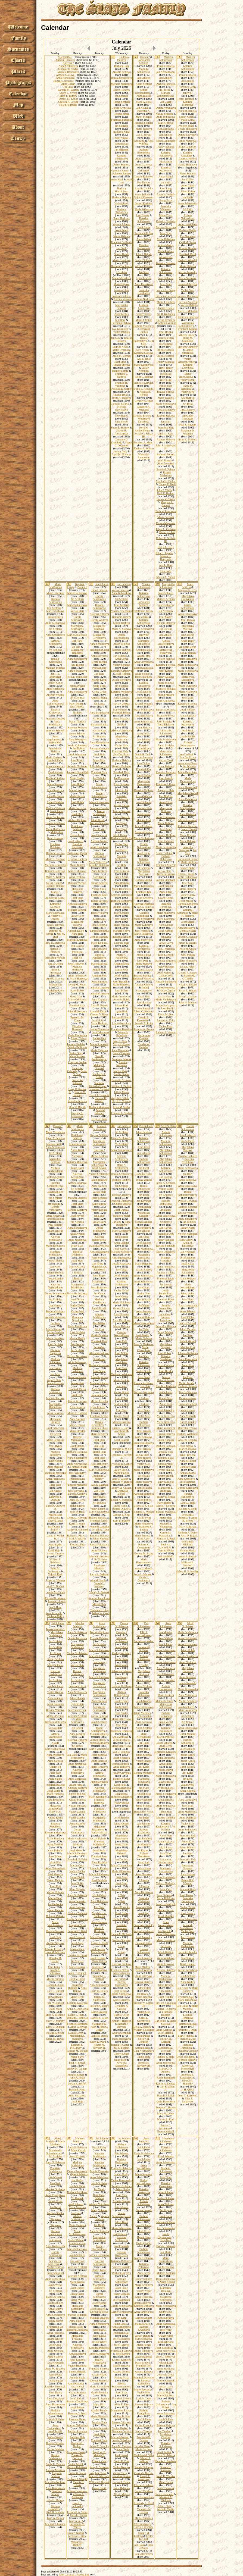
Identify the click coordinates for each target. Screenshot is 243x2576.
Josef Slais (166, 284)
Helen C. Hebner (144, 376)
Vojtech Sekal (186, 125)
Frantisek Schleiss (122, 296)
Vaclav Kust (99, 730)
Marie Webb (120, 1505)
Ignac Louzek (143, 278)
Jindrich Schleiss (144, 122)
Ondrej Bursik (165, 1475)
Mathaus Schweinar (166, 1259)
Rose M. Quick (187, 948)
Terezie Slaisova (121, 948)
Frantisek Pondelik (121, 119)
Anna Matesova (187, 140)
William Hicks (166, 1556)
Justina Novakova (99, 1029)
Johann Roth (121, 1005)
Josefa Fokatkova (99, 1544)
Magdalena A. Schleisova (99, 1268)
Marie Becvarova (55, 829)
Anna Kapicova (55, 790)
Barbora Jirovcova (166, 227)
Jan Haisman (121, 149)
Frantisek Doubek (55, 718)
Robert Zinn (99, 1038)
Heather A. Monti (143, 442)
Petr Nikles (99, 1323)
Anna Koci (117, 179)
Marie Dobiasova (55, 1245)
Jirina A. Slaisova (121, 397)
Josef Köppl (143, 853)
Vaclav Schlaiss (143, 260)
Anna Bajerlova (123, 1223)
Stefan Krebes (77, 1505)
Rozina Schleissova (187, 606)
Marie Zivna (166, 215)
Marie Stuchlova (55, 610)
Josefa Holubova (188, 164)
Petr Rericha (77, 1344)
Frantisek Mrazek (165, 864)
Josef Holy (77, 1395)
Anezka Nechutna (121, 1064)
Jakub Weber (188, 1293)
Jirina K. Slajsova (187, 439)
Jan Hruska (55, 1305)
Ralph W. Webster (55, 1580)
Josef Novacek (76, 1490)
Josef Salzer (187, 921)
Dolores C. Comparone (144, 1546)
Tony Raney (121, 415)
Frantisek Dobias (121, 712)
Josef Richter (144, 1002)
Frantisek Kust (99, 1341)
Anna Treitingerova (121, 1149)
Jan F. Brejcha (187, 1454)
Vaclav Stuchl (143, 1371)
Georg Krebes (165, 897)
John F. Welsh (164, 490)
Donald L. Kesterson (143, 1019)
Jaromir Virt (55, 984)
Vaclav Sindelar (165, 361)
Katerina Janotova (166, 772)
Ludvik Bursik (166, 1481)
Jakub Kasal (77, 1167)
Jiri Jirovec (164, 89)
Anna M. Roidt (187, 1460)
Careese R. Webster (101, 1100)
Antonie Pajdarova (165, 981)
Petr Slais (77, 951)
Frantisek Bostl (187, 254)
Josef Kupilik (121, 975)
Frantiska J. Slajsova (121, 375)
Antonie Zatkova (123, 299)
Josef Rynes (55, 1445)
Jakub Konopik (165, 1439)
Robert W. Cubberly (75, 1070)
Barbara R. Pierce (121, 1017)
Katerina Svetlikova (188, 1160)
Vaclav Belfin (187, 867)
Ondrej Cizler (55, 682)
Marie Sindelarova (166, 999)
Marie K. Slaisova (55, 858)
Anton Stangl (165, 176)
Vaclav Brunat (189, 829)
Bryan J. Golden (188, 996)
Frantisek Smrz (120, 370)
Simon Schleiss (99, 590)
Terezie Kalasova (143, 176)
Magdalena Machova (99, 627)
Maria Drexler (77, 1430)
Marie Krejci (120, 709)
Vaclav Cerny (187, 894)
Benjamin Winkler (55, 957)
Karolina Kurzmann (77, 846)
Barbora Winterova (121, 900)
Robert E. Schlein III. (165, 540)
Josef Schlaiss (55, 1344)
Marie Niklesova (166, 912)
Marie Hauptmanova (143, 1561)
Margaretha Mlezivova (166, 651)
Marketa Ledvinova (77, 1370)
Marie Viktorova (188, 691)
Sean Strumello (54, 1613)
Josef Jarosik (166, 778)
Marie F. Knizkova (77, 939)
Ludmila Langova (99, 987)
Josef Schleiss (165, 278)
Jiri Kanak (165, 1209)
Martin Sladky (77, 1338)
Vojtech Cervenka (143, 197)
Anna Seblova (187, 1311)
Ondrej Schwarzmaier (143, 989)
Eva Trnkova (77, 706)
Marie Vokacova (98, 861)
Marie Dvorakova (121, 888)
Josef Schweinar (77, 754)
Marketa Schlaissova (166, 58)
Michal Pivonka (99, 1401)
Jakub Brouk (98, 820)
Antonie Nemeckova (165, 1307)
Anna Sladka (55, 1544)
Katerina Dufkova (166, 835)
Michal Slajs (99, 1604)
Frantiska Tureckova (166, 905)
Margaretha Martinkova (187, 678)
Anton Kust (55, 742)
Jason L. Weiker (142, 1574)
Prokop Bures (55, 616)
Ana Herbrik (187, 397)
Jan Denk (121, 248)
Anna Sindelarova (77, 1457)
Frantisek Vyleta (166, 715)
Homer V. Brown (166, 499)
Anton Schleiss (77, 733)
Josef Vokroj (144, 763)
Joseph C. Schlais (187, 936)
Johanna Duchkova (187, 296)
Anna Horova (143, 1457)
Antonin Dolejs (75, 930)
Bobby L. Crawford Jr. (164, 1546)
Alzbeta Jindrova (77, 1182)
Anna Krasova (54, 1215)
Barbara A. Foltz (166, 1020)
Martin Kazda (143, 1299)
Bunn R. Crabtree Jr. (55, 1507)
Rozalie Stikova (166, 391)
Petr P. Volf (99, 829)
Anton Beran (144, 1206)
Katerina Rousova (77, 727)
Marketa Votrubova (77, 968)
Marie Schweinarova (99, 786)
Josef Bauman (187, 1481)
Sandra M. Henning (79, 1094)
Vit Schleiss (165, 161)
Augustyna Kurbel (55, 897)
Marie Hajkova (121, 89)
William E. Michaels (188, 1543)
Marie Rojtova (121, 284)
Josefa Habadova (188, 128)
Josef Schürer (165, 885)
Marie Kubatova (166, 239)
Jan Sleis (143, 272)
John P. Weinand (99, 936)
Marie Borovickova (186, 375)
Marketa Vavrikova (121, 1251)
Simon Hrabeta (121, 622)
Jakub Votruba (100, 1538)
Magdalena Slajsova (166, 1346)
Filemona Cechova (165, 296)
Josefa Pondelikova (166, 1292)
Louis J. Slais (187, 1502)
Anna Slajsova (121, 784)
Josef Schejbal (142, 867)
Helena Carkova (55, 1553)
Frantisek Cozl (166, 1233)
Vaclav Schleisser (77, 676)
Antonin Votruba (167, 322)
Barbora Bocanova (77, 1451)
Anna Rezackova (188, 1359)
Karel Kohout (55, 772)
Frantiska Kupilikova (144, 292)
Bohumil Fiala (166, 1457)
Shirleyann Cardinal (143, 1037)
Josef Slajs (120, 361)
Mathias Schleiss (121, 649)
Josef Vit (77, 957)
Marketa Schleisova (55, 1361)
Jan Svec (115, 337)
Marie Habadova (188, 658)
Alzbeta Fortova (144, 266)
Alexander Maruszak (188, 417)
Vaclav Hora (164, 996)
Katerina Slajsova (187, 703)
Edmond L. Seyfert (121, 1113)
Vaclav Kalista (121, 805)
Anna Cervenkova (144, 661)
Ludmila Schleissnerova (55, 1184)
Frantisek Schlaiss (122, 936)
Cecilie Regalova (165, 319)
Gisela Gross (166, 975)
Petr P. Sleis (77, 945)
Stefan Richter (54, 882)
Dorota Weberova (187, 1212)
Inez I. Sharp (121, 876)
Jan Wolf (187, 92)
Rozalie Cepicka (144, 188)
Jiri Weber (143, 1305)
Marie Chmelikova (143, 1349)
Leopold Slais (121, 942)
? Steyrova (77, 1155)
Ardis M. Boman (121, 355)
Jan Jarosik (166, 1284)
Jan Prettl (144, 1167)
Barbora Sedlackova (121, 211)
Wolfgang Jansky (143, 610)
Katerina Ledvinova (188, 366)
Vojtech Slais (54, 1380)
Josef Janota (144, 814)
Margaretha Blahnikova (55, 1405)
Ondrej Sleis (144, 1293)
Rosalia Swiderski (166, 1511)
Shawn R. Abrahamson (121, 432)
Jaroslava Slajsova (99, 1089)
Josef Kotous (166, 670)
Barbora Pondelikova (99, 956)
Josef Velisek (186, 754)
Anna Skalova (99, 1389)
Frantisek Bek (143, 891)
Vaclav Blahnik (121, 331)
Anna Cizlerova (143, 158)
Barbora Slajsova (121, 197)
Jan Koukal (142, 107)
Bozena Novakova (77, 1356)
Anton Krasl (77, 1149)
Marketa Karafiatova (99, 1301)
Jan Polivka (166, 1176)
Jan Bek (117, 1221)
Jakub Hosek (120, 835)
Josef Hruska (166, 331)
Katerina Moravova (187, 103)
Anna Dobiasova (188, 799)
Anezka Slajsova (55, 978)
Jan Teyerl (121, 823)
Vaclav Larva (165, 942)
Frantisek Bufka (143, 1487)
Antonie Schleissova (99, 1316)
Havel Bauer (166, 367)
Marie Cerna (187, 119)
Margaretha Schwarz (121, 306)
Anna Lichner (121, 1242)
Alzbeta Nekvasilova (188, 217)
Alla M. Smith (98, 1580)
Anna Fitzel (165, 891)
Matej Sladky (77, 778)
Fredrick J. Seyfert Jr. (121, 1456)
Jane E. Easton (120, 1478)
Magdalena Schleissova (99, 1142)
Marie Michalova (121, 278)
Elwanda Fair (77, 1544)
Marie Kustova (55, 784)
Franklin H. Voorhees (121, 384)
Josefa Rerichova (121, 679)
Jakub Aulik (121, 790)
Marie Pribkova (189, 861)
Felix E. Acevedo (143, 388)
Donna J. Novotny (77, 1517)
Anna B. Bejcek (99, 1005)
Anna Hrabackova (121, 1257)
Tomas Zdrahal (55, 1278)
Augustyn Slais (165, 790)
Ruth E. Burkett (165, 493)
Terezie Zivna (121, 113)
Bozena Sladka (144, 879)
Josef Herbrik (187, 709)
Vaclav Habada (99, 1209)
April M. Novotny (122, 454)
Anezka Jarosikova (99, 1598)
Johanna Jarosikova (166, 1319)
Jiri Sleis (68, 86)
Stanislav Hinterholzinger (97, 1085)
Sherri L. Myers (68, 92)
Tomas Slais (77, 1383)
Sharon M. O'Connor (188, 977)
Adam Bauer (188, 640)
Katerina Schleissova (121, 157)
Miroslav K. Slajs (143, 1505)
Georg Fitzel (166, 200)
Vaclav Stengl (187, 379)
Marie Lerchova (77, 808)
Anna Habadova (99, 906)
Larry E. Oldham (99, 1574)
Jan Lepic (121, 1386)
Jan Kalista (164, 1314)
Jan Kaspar (55, 1368)
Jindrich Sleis (121, 1404)
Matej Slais (57, 832)
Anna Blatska (143, 95)
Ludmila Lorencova (144, 306)
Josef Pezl (142, 960)
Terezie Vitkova (99, 912)
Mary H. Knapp (121, 1044)
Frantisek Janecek (121, 1059)
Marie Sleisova (187, 888)
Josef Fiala (121, 1341)
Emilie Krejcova (144, 897)
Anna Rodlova (188, 1278)
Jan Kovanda (144, 1200)
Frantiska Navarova (186, 849)
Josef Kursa (187, 1263)
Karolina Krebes (77, 1377)
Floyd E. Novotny (121, 1101)
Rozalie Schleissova (99, 606)
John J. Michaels (166, 948)
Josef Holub (77, 784)
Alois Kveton (77, 1233)
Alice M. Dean (98, 1011)
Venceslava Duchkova (144, 420)
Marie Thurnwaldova (187, 780)
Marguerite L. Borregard (165, 1489)
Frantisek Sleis (120, 751)
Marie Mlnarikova (144, 709)
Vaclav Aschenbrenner (186, 360)
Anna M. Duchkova (187, 1244)
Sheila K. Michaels (121, 1499)
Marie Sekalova (143, 1436)
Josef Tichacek (166, 841)
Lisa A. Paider (187, 966)
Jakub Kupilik (55, 1460)
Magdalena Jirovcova (121, 738)
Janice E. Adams (188, 942)
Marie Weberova (144, 209)
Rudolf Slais (99, 969)
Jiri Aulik (188, 209)
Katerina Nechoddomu (55, 1286)
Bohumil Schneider (184, 911)
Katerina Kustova (143, 667)
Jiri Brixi (188, 403)
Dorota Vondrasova (55, 1208)
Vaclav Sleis (121, 844)
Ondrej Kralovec (144, 203)
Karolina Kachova (166, 1386)
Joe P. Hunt (55, 1607)
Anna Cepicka (99, 999)
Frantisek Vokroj (188, 1404)
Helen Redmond (68, 104)
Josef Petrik (167, 1008)
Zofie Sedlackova (187, 876)
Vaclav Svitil (144, 1517)
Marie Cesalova (187, 1448)
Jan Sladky (188, 179)
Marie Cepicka (121, 1380)
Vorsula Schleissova (143, 586)
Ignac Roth (121, 1011)
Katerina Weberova (121, 691)
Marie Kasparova (187, 820)
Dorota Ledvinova (188, 134)
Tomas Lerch (77, 835)
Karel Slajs (144, 996)
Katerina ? (68, 62)
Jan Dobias (79, 748)
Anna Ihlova (144, 733)
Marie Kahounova (144, 885)
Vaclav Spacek (188, 652)
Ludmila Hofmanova (143, 947)
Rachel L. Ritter (76, 1535)
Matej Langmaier (165, 140)
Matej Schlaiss (144, 116)
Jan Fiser (188, 1377)
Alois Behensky (99, 1463)
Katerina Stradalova (166, 1358)
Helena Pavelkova (55, 823)
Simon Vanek (186, 116)
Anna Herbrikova (77, 1101)
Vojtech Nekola (55, 1260)
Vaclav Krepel (97, 1508)
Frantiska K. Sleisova (55, 750)
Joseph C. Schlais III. (143, 435)
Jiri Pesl (121, 724)
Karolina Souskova (165, 960)
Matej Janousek (187, 146)
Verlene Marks (188, 1550)
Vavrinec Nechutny (121, 610)
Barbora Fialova (166, 873)
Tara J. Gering (55, 963)
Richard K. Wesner (55, 1598)
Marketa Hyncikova (68, 71)
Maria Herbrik (77, 796)
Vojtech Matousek (187, 1233)
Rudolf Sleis (166, 1398)
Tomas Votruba (144, 1179)
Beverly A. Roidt (144, 1023)
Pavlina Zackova (188, 302)
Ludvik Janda (55, 1520)
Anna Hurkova (121, 218)
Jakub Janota (121, 230)
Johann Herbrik (55, 1272)
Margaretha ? (65, 56)
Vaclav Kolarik (121, 817)
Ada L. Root (144, 358)
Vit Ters (75, 646)
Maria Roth (121, 969)
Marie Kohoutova (165, 987)
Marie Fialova (53, 1329)
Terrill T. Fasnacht (99, 1095)
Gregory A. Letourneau (77, 1115)
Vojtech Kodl (55, 1574)
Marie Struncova (99, 1044)
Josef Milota (121, 1353)
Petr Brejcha (166, 796)
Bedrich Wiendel (188, 260)
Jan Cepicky (187, 634)
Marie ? (55, 891)
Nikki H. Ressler (188, 984)
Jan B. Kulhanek (166, 313)
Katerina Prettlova (99, 1245)
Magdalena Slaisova (144, 872)
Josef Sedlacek (99, 835)
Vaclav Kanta (187, 1227)
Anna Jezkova (77, 1407)
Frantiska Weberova (165, 208)
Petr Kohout (144, 182)
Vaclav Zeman (167, 990)
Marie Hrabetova (144, 1523)
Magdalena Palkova (77, 923)
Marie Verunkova (55, 1132)
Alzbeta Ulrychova (121, 730)
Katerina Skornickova (144, 747)
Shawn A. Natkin (165, 576)
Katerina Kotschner (186, 154)
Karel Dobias (165, 924)
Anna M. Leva (77, 1499)
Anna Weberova (77, 739)
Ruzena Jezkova (124, 339)
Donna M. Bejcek (123, 1492)
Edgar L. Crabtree (166, 529)
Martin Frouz (187, 1371)
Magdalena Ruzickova (121, 1361)
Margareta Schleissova (143, 642)
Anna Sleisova (99, 981)
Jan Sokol (99, 1215)
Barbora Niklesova (143, 299)
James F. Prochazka (55, 971)
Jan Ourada (54, 1203)
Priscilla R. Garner (121, 388)
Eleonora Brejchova (55, 1352)
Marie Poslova (166, 251)
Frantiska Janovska (55, 1472)
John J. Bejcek (144, 254)
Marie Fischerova (77, 1035)
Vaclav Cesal (166, 760)
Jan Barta (139, 140)
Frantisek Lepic (165, 1278)
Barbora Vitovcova (143, 325)
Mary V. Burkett (188, 1526)
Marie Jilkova (165, 122)
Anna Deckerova (55, 817)
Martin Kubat (99, 679)
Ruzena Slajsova (166, 1433)
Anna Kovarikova (99, 742)
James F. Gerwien (143, 382)
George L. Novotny (99, 1585)
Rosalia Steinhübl (165, 1245)
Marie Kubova (166, 823)
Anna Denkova (77, 876)
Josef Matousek (100, 1032)
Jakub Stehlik (187, 736)
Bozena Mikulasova (77, 1438)
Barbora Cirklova (121, 616)
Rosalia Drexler (187, 248)
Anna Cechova (121, 697)
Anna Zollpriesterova (55, 702)
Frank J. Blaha (186, 873)
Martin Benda (186, 1383)
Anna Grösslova (186, 1478)
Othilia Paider (165, 1463)
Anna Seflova (142, 194)
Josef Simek (142, 215)
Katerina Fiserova (165, 664)
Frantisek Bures (165, 1299)
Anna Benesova (120, 1050)
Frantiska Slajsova (144, 1442)
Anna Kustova (99, 870)
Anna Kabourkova (121, 592)
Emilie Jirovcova (77, 1401)
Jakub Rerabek (99, 1179)
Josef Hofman (186, 98)
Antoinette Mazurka (99, 1567)
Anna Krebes (121, 313)
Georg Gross (99, 691)
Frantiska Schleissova (121, 798)
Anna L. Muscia (144, 1568)
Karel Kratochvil (188, 787)
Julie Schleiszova (99, 766)
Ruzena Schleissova (187, 1495)
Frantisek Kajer (99, 1395)
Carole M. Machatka (165, 1534)
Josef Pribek (121, 990)
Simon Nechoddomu (142, 91)
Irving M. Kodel (77, 984)
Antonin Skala (121, 963)
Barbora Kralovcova (55, 711)
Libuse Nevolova (121, 1023)
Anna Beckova (121, 882)
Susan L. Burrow (120, 427)
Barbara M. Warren (68, 89)
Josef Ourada (121, 1209)
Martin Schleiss (99, 1335)
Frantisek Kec (143, 769)
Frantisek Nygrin (188, 284)
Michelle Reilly (55, 1616)
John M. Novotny (77, 1011)
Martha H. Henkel (166, 481)
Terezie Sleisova (121, 811)
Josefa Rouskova (121, 1263)
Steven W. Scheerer (77, 1082)
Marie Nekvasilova (143, 1323)
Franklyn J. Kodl (166, 1538)
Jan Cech (99, 1490)
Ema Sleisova (99, 948)
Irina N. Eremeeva (55, 942)
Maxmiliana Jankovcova (55, 1516)
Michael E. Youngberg (166, 1525)
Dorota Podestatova (141, 339)
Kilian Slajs (165, 385)
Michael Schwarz (100, 1112)
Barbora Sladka (187, 230)
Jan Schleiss (121, 95)
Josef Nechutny (77, 1472)
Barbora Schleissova (55, 600)
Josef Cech (54, 1526)
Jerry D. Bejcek (188, 1535)
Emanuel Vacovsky (143, 978)
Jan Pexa (55, 1323)
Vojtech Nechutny (121, 766)
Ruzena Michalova (166, 474)
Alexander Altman (99, 1353)
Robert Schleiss (55, 802)
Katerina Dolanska (144, 903)
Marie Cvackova (121, 260)
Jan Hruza (97, 1263)
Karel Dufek (99, 876)
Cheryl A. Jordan (77, 1062)
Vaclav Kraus (187, 1409)
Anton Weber (143, 239)
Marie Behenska (55, 1439)
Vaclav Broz (120, 1469)
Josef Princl (77, 760)
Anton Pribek (143, 1499)
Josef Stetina (77, 1445)
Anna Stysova (143, 1311)
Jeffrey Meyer (121, 1092)
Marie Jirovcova (166, 1415)
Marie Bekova (187, 841)
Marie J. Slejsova (165, 1505)
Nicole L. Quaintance (144, 1579)
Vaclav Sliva (99, 1221)
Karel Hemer (164, 1502)
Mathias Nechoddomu (55, 1169)
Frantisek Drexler (99, 808)
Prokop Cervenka (187, 1200)
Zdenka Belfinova (77, 1047)
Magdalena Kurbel (187, 793)
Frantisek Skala (78, 1466)
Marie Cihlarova (77, 870)
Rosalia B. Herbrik (145, 393)
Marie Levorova (166, 918)
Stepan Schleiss (143, 1221)
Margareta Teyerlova (77, 1319)
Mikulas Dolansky (99, 864)
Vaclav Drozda (121, 703)
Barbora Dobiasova (121, 266)
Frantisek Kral (77, 1478)
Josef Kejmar (77, 697)
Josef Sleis (99, 1439)
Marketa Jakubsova (121, 83)
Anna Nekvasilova (77, 1463)
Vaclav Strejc (121, 203)
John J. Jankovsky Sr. (166, 447)
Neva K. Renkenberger (142, 429)
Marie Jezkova (166, 397)
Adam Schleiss (121, 164)
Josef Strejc (121, 850)
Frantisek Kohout (187, 328)
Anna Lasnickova (187, 224)
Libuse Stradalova (188, 351)
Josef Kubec (165, 343)
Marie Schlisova (55, 592)
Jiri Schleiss (121, 125)
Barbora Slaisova (99, 823)
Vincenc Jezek (186, 334)
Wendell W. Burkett (121, 1481)
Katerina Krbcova (99, 613)
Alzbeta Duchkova (121, 1200)
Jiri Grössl (55, 1433)
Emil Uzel (143, 1538)
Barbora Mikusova (99, 1107)
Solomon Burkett (121, 173)
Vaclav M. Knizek (56, 917)
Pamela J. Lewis (57, 1601)
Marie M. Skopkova (187, 339)
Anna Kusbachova (55, 622)
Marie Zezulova (99, 1433)
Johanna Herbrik (55, 885)
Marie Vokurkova (143, 933)
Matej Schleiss (188, 173)
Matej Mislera (165, 1332)
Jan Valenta (142, 616)
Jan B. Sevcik (143, 134)
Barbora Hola (121, 65)
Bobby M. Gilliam (121, 1487)
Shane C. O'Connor (123, 444)
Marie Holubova (55, 1338)
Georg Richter (99, 661)
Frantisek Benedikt (121, 1029)
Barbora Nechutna (144, 1392)
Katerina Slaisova (144, 352)
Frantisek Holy (121, 772)
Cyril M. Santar (187, 242)
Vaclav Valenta (164, 853)
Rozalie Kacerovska (55, 660)
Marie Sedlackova (144, 838)
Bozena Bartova (98, 1517)
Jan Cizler (165, 101)
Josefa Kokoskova (77, 745)
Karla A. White (77, 1523)
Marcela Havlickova (121, 408)
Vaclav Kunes (143, 313)
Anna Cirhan (68, 83)
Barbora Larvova (55, 853)
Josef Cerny (121, 1296)
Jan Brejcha (165, 628)
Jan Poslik (187, 197)
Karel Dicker (144, 775)
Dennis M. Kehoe (68, 98)
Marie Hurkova (54, 757)
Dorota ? (145, 56)
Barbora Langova (165, 1445)
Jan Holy (188, 1173)
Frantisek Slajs (166, 337)
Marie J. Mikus (144, 319)
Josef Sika (121, 1269)
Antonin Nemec (99, 841)
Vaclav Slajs (76, 1053)
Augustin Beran (187, 646)
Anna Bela (77, 933)
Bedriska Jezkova (187, 1427)
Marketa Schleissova (188, 58)
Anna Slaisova (188, 715)
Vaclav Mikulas (166, 676)
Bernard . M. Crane (77, 1019)
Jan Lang (166, 936)
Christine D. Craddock (119, 441)
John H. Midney (188, 1002)
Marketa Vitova (121, 930)
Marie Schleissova (166, 403)
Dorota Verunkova (166, 107)
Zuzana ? (82, 587)
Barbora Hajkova (55, 1311)
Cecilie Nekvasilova (144, 846)
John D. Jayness (164, 553)
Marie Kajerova (99, 1050)
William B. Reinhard (55, 1561)
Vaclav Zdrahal (187, 1323)
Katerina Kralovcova (165, 169)
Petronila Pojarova (77, 1293)
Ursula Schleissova (121, 1138)
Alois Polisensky (77, 975)
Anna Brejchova (99, 1287)
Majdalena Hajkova (55, 1420)
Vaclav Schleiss (164, 113)
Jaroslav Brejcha (142, 415)
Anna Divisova (166, 724)
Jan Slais (99, 673)
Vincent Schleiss (55, 1218)
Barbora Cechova (99, 748)
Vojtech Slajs (121, 143)
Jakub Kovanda (143, 697)
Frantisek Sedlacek (121, 242)
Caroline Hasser (120, 170)
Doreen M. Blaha (143, 1553)
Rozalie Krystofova (98, 1423)
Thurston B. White (121, 1448)
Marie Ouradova (188, 685)
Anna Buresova (99, 655)
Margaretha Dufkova (166, 810)
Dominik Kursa (143, 1173)
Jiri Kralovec (166, 1194)
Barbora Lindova (55, 778)
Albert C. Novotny (144, 1011)
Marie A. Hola (144, 101)
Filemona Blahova (121, 322)
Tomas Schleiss (121, 101)
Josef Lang (166, 188)
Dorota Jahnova (187, 1398)
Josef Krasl (144, 1146)
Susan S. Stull (80, 1073)
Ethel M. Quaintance (54, 1570)
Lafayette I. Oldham (55, 1498)
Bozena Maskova (77, 1484)
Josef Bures (144, 227)
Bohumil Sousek (166, 454)
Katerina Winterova (121, 894)
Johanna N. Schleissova (165, 732)
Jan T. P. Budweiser (55, 675)
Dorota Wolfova (99, 619)
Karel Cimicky (55, 838)
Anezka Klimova (144, 984)
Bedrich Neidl (120, 346)
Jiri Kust (99, 1329)
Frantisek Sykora (166, 469)
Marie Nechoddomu (187, 1286)
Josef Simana (164, 460)
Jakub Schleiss (55, 760)
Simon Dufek (121, 254)
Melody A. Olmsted (99, 1067)
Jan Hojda (165, 182)
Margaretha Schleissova (77, 627)
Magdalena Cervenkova (99, 636)
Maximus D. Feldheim (188, 432)
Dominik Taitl (142, 754)
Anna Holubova (142, 1227)
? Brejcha (77, 1272)
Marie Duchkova (55, 912)
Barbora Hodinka (99, 930)
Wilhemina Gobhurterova (186, 324)
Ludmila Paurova (123, 58)
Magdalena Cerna (99, 649)
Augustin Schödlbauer (142, 914)
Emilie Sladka (121, 1074)
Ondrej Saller (77, 1305)
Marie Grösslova (77, 999)
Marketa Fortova (55, 1398)
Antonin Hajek (144, 649)
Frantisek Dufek (77, 1389)
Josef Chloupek (121, 1053)
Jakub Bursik (144, 954)
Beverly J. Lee (167, 532)
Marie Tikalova (77, 721)
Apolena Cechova (187, 1439)
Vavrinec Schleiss (187, 1155)
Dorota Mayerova (165, 523)
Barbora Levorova (188, 903)
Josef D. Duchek (55, 1586)
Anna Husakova (55, 796)
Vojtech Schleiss (121, 224)
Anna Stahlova (55, 1466)
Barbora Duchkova (121, 838)
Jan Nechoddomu (165, 71)
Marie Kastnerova (144, 364)
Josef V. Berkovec (144, 1344)
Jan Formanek (121, 778)
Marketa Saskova (77, 1197)
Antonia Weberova (55, 1317)
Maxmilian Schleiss (55, 1160)
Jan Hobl (121, 864)
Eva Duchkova (121, 754)
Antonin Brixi (120, 394)
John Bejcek (121, 421)
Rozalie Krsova (165, 349)
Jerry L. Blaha (99, 1119)
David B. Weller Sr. (55, 1537)
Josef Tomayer (76, 963)
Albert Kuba (166, 257)
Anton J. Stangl (99, 697)
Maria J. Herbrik (166, 302)
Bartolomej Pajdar (77, 853)
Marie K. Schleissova (143, 70)
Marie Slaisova (121, 236)
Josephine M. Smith (121, 1432)
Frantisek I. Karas (165, 784)
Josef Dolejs (121, 918)
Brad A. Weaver (77, 1538)
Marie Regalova (143, 1263)
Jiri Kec (77, 712)
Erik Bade (165, 570)
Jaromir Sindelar (76, 1044)
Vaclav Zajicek (144, 1269)
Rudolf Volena (79, 1038)
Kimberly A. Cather (99, 1076)
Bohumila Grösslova (122, 1034)
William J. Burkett (121, 1086)
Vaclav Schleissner (99, 1173)
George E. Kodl (167, 484)
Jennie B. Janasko (99, 1526)
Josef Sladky (166, 616)
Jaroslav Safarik (120, 403)
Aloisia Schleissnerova (166, 642)
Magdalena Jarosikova (144, 1256)
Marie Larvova (77, 790)
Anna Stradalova (166, 409)
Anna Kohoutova (65, 77)
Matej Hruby (99, 1203)
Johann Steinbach (165, 879)
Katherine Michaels (55, 905)
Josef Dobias (188, 619)
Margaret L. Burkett (167, 504)
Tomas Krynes (166, 307)
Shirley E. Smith (166, 1496)
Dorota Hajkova (143, 676)
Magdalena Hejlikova (77, 651)
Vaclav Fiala (166, 1026)
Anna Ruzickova (55, 688)
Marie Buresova (78, 978)
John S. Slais (120, 1041)
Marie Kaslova (77, 1056)
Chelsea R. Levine (68, 101)
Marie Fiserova (55, 1383)
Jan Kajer (55, 1266)
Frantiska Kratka (99, 1415)
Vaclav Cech (77, 915)
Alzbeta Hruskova (65, 59)
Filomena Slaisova (144, 1317)
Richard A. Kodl (188, 1508)
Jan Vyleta (99, 1293)
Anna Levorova (165, 463)
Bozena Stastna (142, 975)
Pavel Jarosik (99, 1308)
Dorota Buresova (144, 757)
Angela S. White (120, 1098)
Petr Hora (120, 319)
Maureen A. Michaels (143, 408)
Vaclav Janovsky (188, 272)
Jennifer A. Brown (144, 1029)
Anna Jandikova (166, 1266)
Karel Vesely (142, 349)
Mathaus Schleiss (55, 667)
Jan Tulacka (99, 778)
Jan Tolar (55, 1374)
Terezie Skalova (166, 1469)
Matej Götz (76, 996)
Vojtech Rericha (121, 1308)
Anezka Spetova (121, 364)
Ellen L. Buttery (68, 95)
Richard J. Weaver (166, 1032)
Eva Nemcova (187, 236)
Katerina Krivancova (77, 1175)
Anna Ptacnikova (144, 284)
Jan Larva (99, 703)
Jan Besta (144, 1194)
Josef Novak (186, 1445)
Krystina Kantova (77, 858)
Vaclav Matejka (188, 304)
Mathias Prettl (53, 1144)
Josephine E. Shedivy (99, 1477)
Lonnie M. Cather (55, 1592)
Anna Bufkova (166, 128)
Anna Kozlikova (121, 1320)
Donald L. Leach (144, 969)
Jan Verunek (77, 1221)
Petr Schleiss (54, 607)
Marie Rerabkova (77, 1326)
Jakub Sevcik (99, 1167)
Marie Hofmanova (77, 592)
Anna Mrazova (121, 718)
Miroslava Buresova (77, 1028)
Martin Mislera (166, 694)
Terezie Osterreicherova (166, 1379)
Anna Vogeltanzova (53, 738)
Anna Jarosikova (77, 1239)
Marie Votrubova (188, 960)
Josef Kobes (120, 1248)
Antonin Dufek (121, 999)
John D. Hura (77, 1511)
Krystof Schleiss (144, 703)
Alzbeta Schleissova (55, 642)
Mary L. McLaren (188, 310)
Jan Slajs (165, 421)
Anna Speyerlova (143, 939)
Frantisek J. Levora (145, 1528)
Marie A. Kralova (55, 876)
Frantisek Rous (99, 894)
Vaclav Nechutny (143, 369)
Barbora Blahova (99, 1535)
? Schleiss (121, 272)
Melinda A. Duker (188, 1532)
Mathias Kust (143, 820)
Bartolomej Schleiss (144, 61)
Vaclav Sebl (77, 1311)
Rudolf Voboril (188, 1341)
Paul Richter (77, 664)
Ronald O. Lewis (121, 1508)
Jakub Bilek (99, 685)
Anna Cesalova (55, 1412)
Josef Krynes (77, 1215)
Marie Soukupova (165, 1005)
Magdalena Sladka (68, 68)
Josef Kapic (99, 1275)
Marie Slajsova (187, 266)
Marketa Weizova (55, 808)
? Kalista (143, 1398)
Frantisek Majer (121, 1215)
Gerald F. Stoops (188, 972)
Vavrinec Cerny (187, 86)
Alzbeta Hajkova (77, 820)
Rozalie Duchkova (63, 80)
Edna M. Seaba (121, 1107)
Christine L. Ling (99, 1610)
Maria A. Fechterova (121, 956)
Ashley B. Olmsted (77, 1529)
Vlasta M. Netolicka (187, 387)
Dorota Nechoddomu (121, 636)
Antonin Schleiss (121, 71)
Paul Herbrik (55, 1224)
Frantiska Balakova (55, 846)
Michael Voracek (77, 909)
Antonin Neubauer (77, 766)
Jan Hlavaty (165, 1227)
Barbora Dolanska (166, 709)
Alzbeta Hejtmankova (187, 744)
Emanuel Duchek (144, 330)
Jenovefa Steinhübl (77, 772)
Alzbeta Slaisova (65, 74)
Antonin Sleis (99, 975)
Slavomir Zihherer (188, 346)
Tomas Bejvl (186, 1239)
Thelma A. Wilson (144, 448)
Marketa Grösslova (55, 864)
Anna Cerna (187, 185)
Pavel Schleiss (168, 1126)
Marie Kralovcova (99, 802)
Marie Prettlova (120, 996)
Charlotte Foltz (166, 1550)
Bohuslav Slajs (188, 930)
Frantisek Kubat (121, 131)
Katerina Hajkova (144, 790)
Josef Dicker (77, 1299)
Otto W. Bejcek (77, 1107)
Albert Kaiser (187, 191)
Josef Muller (186, 900)
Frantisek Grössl (99, 1520)
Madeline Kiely (55, 990)
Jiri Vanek (143, 170)
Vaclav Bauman (165, 966)
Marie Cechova (165, 517)
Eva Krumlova (120, 328)
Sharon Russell (142, 1008)
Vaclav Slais (187, 290)
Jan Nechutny (165, 610)
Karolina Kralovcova (144, 247)
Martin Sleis (99, 1451)
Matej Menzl (76, 703)
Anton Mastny (166, 245)
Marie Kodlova (99, 942)
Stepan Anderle (99, 882)
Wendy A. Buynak (99, 1592)
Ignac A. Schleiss (55, 1138)
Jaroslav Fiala (165, 1451)
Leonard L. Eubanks (186, 1516)
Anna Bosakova (186, 927)
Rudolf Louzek (121, 906)
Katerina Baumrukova (99, 1238)
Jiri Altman (99, 1359)
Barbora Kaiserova (99, 1365)
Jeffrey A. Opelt (100, 1613)
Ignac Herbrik (99, 924)
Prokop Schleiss (166, 65)
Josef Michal (188, 954)
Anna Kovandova (77, 903)
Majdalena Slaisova (77, 890)
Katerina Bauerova (77, 1161)
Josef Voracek (142, 930)
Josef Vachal (121, 137)
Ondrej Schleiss (123, 1203)
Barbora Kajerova (77, 1209)
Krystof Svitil (121, 1415)
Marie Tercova (142, 1535)
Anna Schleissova (68, 65)
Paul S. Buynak (187, 424)
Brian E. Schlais (188, 990)
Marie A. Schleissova (121, 1166)
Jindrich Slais (165, 433)
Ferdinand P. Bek (144, 233)
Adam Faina (143, 655)
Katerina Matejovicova (187, 807)
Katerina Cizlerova (121, 670)
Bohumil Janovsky (55, 870)
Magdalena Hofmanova (187, 597)
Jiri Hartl (77, 640)
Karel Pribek (77, 990)
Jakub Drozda (77, 685)
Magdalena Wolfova (188, 627)
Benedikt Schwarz (121, 1080)
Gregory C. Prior (144, 400)
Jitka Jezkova (187, 409)
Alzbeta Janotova (165, 83)
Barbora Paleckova (165, 511)
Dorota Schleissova (121, 77)
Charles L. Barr (120, 1427)
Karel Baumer (121, 1439)
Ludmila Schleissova (99, 1128)
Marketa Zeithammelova (165, 94)
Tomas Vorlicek (99, 900)
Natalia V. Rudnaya (55, 950)
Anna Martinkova (144, 1248)
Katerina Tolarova (188, 826)
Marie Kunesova (144, 924)
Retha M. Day (165, 1014)
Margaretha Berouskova (143, 783)
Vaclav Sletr (187, 391)
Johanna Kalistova (188, 1353)
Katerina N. (144, 110)
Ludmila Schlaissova (143, 684)
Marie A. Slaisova (121, 628)
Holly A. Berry (166, 547)
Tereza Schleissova (55, 1293)
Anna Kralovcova (165, 700)
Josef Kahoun (165, 930)
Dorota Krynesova (121, 107)
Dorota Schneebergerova (187, 1193)
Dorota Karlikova (143, 1383)
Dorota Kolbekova (188, 1487)
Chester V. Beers (99, 1014)
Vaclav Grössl (121, 1290)
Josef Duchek (120, 981)
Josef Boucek (121, 1275)
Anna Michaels (187, 1415)
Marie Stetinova (188, 278)
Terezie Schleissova (99, 813)
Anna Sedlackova (165, 116)
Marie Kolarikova (187, 772)
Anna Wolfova (146, 142)
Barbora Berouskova (143, 151)
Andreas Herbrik (166, 194)
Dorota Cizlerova (121, 1194)
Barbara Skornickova (122, 190)
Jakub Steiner (142, 673)
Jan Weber (99, 1347)
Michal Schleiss (143, 826)
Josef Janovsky (166, 1409)
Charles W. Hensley (144, 1046)
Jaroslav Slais (121, 290)
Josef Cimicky (121, 870)
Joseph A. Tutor (100, 1529)
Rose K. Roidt (165, 954)
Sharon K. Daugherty (166, 558)
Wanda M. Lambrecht (143, 456)
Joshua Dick (120, 451)
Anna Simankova (187, 1218)
